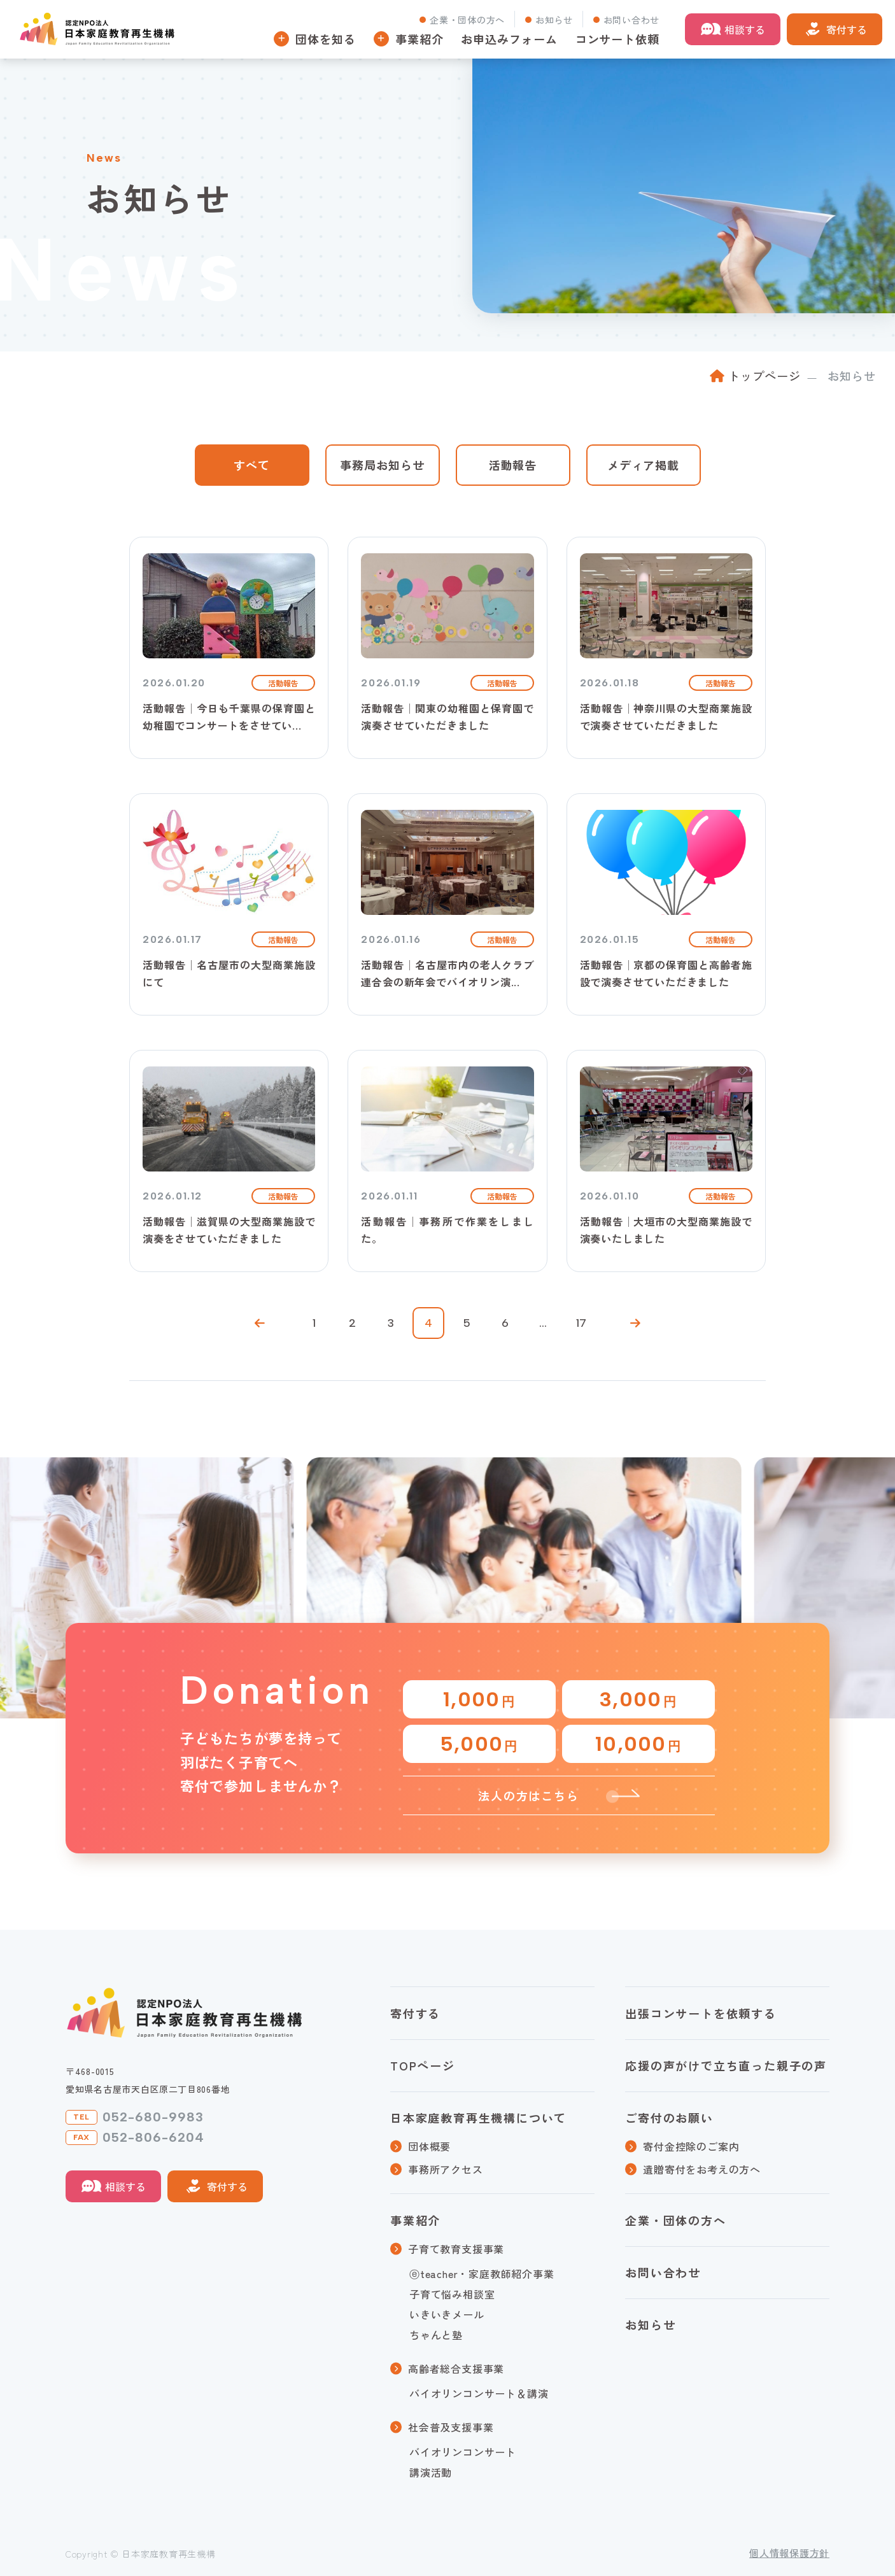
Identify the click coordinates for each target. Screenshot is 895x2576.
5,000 (479, 1744)
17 (581, 1323)
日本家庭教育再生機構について (478, 2117)
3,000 (638, 1699)
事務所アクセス (445, 2169)
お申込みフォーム (509, 39)
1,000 (479, 1699)
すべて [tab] (252, 464)
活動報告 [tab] (513, 464)
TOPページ (422, 2065)
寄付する (846, 29)
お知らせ (554, 19)
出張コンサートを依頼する (701, 2013)
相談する (744, 29)
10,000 (638, 1744)
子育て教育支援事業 (456, 2248)
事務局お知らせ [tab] (382, 464)
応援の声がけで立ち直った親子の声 (726, 2065)
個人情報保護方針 (789, 2552)
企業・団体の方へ (467, 19)
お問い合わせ (631, 19)
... (543, 1323)
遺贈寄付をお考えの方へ (702, 2169)
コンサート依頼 (617, 39)
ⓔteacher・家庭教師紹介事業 (481, 2273)
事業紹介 (415, 2220)
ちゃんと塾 (436, 2334)
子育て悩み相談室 (452, 2294)
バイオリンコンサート (462, 2451)
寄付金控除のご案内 (691, 2146)
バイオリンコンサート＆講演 (478, 2393)
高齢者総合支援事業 (456, 2368)
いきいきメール (446, 2314)
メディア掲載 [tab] (643, 464)
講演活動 (430, 2472)
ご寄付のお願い (669, 2117)
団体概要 (429, 2146)
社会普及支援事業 (450, 2427)
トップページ (764, 375)
